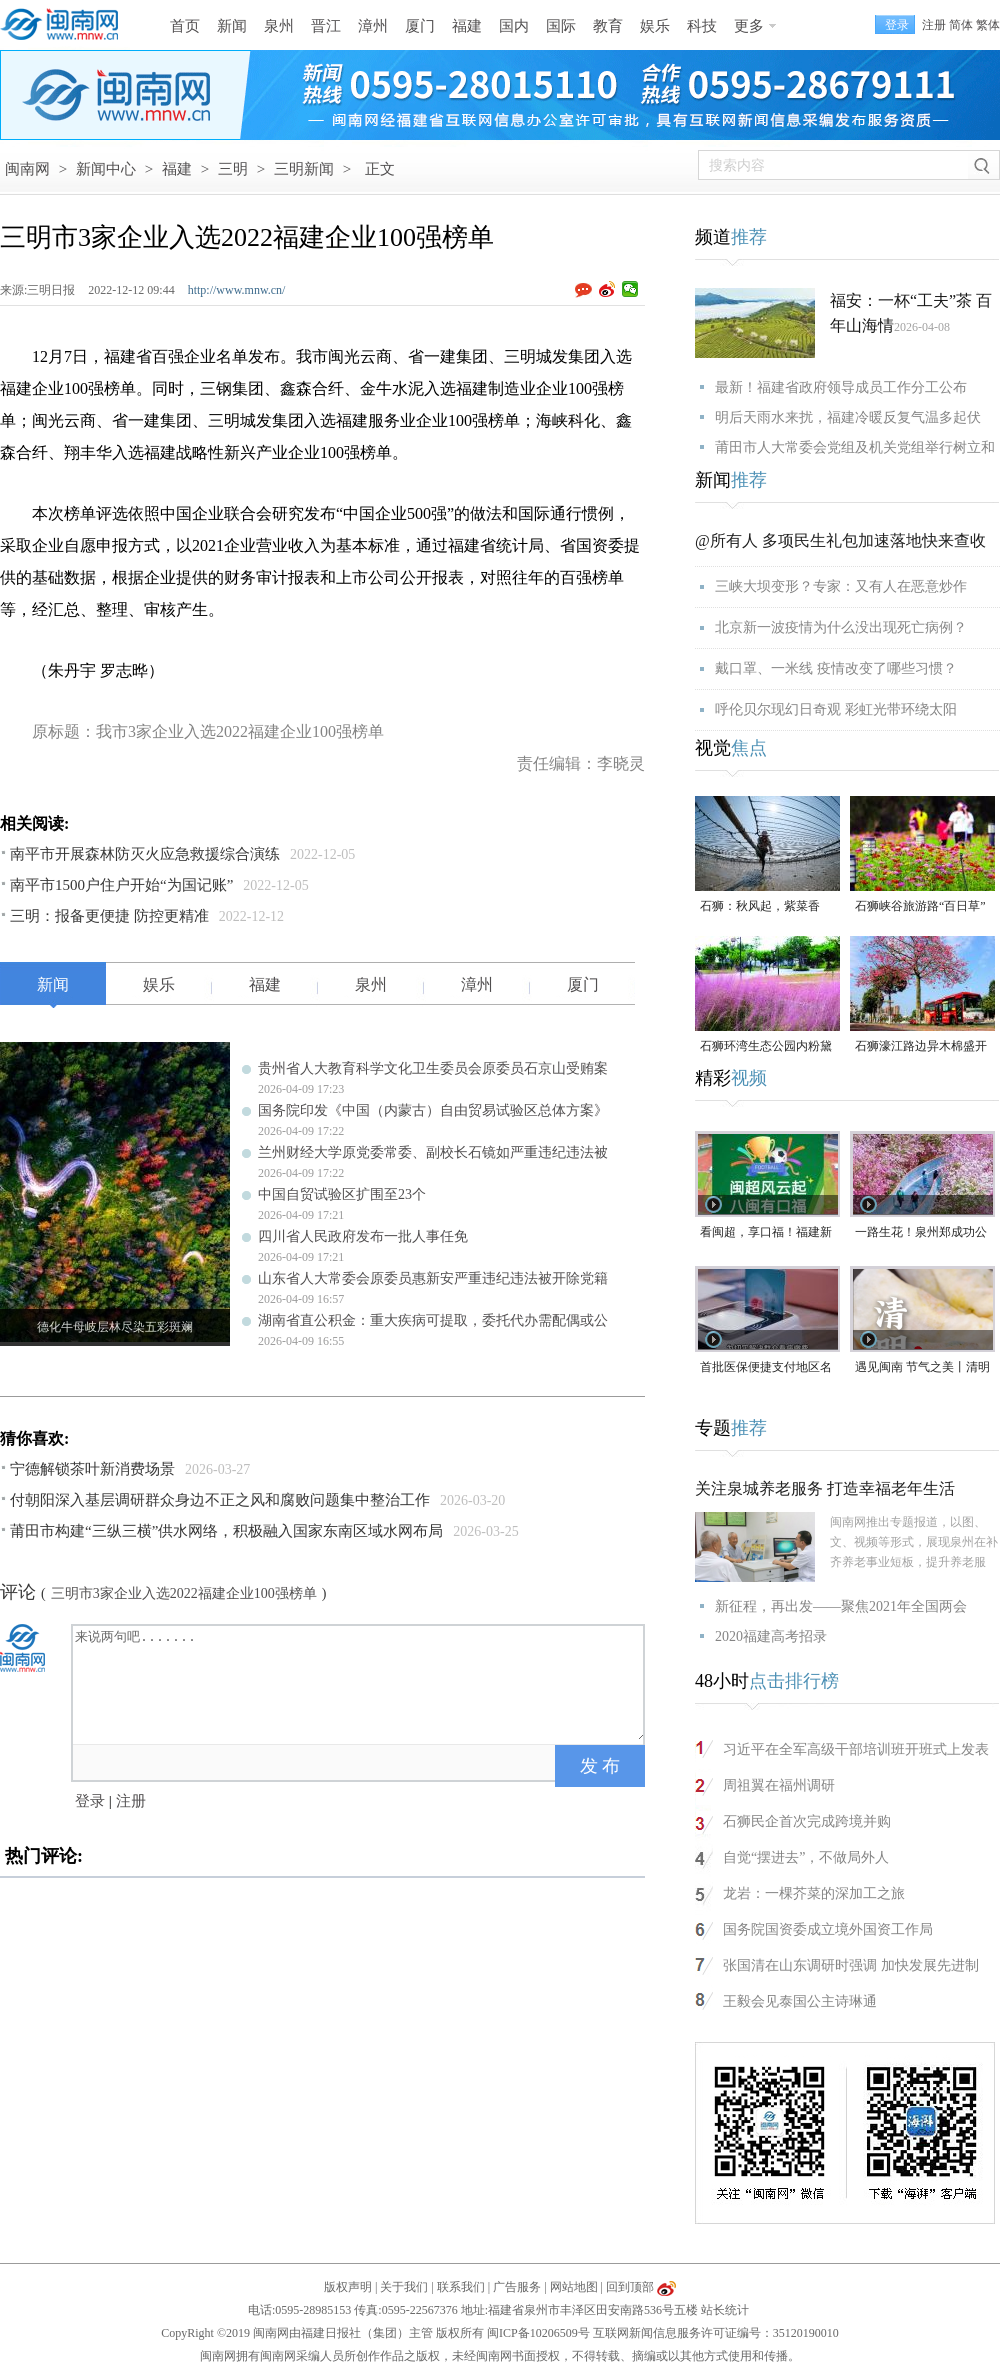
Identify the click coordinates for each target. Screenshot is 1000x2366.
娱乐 (655, 26)
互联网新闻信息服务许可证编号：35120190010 (716, 2333)
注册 (934, 25)
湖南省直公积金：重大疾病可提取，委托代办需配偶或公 (433, 1320)
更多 (749, 26)
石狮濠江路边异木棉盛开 (921, 1046)
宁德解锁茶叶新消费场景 (92, 1469)
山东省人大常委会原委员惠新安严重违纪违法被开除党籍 (433, 1278)
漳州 (373, 26)
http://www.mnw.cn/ (237, 290)
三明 (233, 169)
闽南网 (27, 169)
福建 (467, 26)
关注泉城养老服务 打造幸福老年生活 (825, 1488)
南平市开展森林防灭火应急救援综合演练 (145, 854)
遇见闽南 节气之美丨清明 (922, 1367)
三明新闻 (304, 169)
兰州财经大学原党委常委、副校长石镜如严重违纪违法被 (433, 1152)
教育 (608, 26)
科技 (702, 26)
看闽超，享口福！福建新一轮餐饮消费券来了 (766, 1233)
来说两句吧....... (360, 1683)
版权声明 (348, 2287)
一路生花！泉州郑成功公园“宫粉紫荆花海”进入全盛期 (921, 1233)
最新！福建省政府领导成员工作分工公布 (841, 387)
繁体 (988, 25)
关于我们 (404, 2287)
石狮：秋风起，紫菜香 (760, 906)
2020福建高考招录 (771, 1636)
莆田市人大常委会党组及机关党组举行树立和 (855, 447)
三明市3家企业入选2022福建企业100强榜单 (184, 1593)
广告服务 (517, 2287)
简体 (961, 25)
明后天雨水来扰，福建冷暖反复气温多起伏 (848, 417)
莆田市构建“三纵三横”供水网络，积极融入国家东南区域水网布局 (226, 1531)
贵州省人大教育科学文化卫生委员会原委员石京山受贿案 (433, 1068)
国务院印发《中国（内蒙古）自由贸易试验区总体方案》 (433, 1110)
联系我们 (461, 2287)
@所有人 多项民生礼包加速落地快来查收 (840, 540)
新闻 (232, 26)
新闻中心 (106, 169)
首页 (185, 26)
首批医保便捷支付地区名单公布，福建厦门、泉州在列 (766, 1368)
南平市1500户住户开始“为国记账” (121, 885)
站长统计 (725, 2310)
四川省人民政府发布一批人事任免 (363, 1236)
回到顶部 (630, 2287)
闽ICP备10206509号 (538, 2333)
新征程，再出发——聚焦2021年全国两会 (841, 1606)
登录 (90, 1801)
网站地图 (574, 2287)
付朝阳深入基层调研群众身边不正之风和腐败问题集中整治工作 (220, 1500)
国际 (561, 26)
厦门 (420, 26)
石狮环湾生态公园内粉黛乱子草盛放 (766, 1047)
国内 (514, 26)
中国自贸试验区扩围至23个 (342, 1194)
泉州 (279, 26)
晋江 (326, 26)
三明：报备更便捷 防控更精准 (109, 916)
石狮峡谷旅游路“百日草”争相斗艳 (920, 907)
